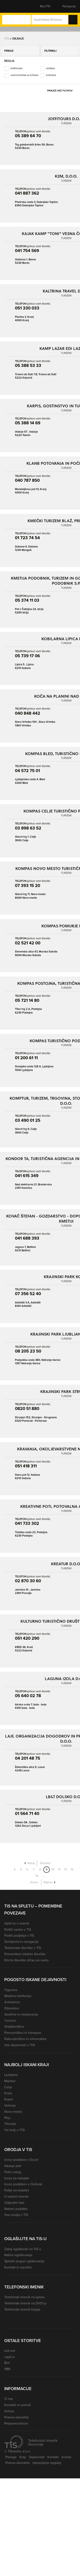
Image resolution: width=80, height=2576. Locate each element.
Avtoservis (12, 2002)
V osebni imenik (16, 2196)
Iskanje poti (12, 2165)
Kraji (22, 2457)
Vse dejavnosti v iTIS (19, 2045)
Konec (34, 1882)
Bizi (7, 2362)
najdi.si (9, 2356)
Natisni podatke (16, 2208)
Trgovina (10, 1989)
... (8, 1869)
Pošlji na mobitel (16, 2190)
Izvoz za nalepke (16, 2178)
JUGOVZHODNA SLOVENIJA (21, 75)
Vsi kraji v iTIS (14, 2129)
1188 (7, 2368)
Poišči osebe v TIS (17, 1929)
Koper (8, 2099)
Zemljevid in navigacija (21, 1941)
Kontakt (53, 2457)
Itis (6, 38)
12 (65, 1869)
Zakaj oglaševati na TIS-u (22, 2249)
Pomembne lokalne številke (24, 1954)
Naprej (48, 1882)
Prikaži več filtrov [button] (60, 91)
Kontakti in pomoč (17, 2404)
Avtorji (9, 2411)
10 (52, 1869)
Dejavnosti (37, 2457)
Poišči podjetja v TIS (19, 1935)
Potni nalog (12, 2172)
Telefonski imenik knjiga (22, 2309)
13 (72, 1869)
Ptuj (7, 2117)
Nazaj (31, 1863)
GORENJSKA (13, 69)
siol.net (9, 2350)
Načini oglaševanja (18, 2254)
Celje (8, 2087)
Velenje (10, 2105)
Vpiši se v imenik (16, 1923)
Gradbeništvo (14, 2026)
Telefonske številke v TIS (22, 1947)
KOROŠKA (48, 75)
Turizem (10, 2020)
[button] (11, 6)
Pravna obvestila (16, 2417)
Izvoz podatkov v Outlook (23, 2184)
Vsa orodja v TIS (16, 2214)
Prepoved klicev (16, 2423)
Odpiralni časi (14, 2202)
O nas (8, 2398)
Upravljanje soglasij (46, 2462)
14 (36, 1876)
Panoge (11, 2457)
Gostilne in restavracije (21, 2014)
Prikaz (8, 51)
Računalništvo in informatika (25, 2038)
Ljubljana (11, 2074)
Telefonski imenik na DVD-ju (25, 2303)
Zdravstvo (11, 2008)
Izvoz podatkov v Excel (21, 2159)
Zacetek (45, 1863)
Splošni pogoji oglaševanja (24, 2261)
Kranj (8, 2093)
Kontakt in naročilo (18, 2267)
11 (59, 1869)
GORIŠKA (47, 69)
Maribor (10, 2080)
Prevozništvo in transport (22, 2032)
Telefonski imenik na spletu (24, 2297)
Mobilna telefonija (17, 1995)
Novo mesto (13, 2111)
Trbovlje (10, 2123)
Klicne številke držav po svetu (26, 1960)
